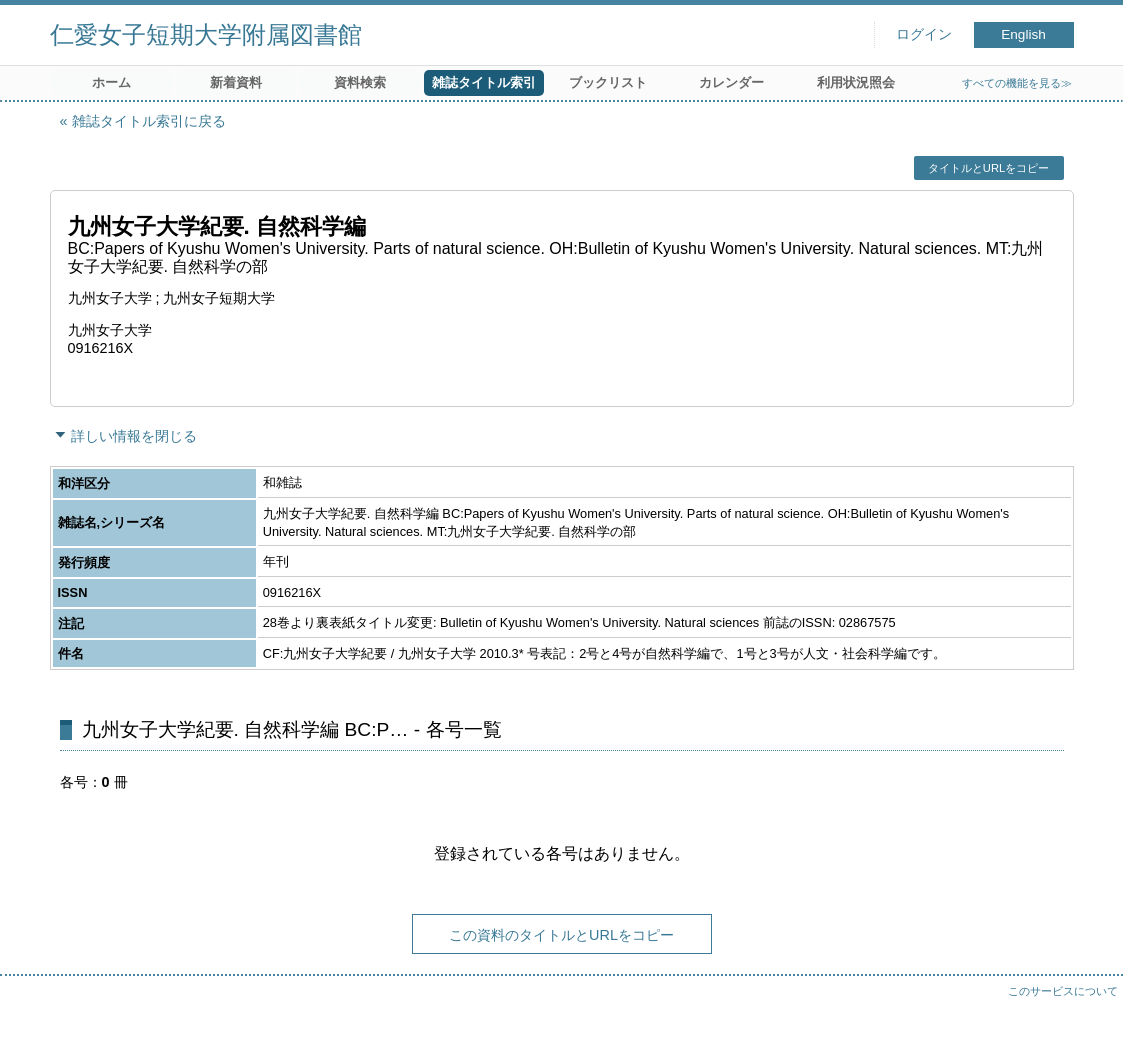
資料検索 (360, 82)
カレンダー (731, 82)
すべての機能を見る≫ (1017, 83)
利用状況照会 (856, 82)
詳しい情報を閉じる (134, 436)
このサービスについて (1063, 991)
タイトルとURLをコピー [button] (988, 168)
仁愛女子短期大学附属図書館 (206, 34)
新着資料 (236, 82)
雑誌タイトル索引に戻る (149, 121)
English (1023, 34)
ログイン (924, 34)
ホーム (111, 82)
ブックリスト (608, 82)
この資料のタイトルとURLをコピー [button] (561, 935)
